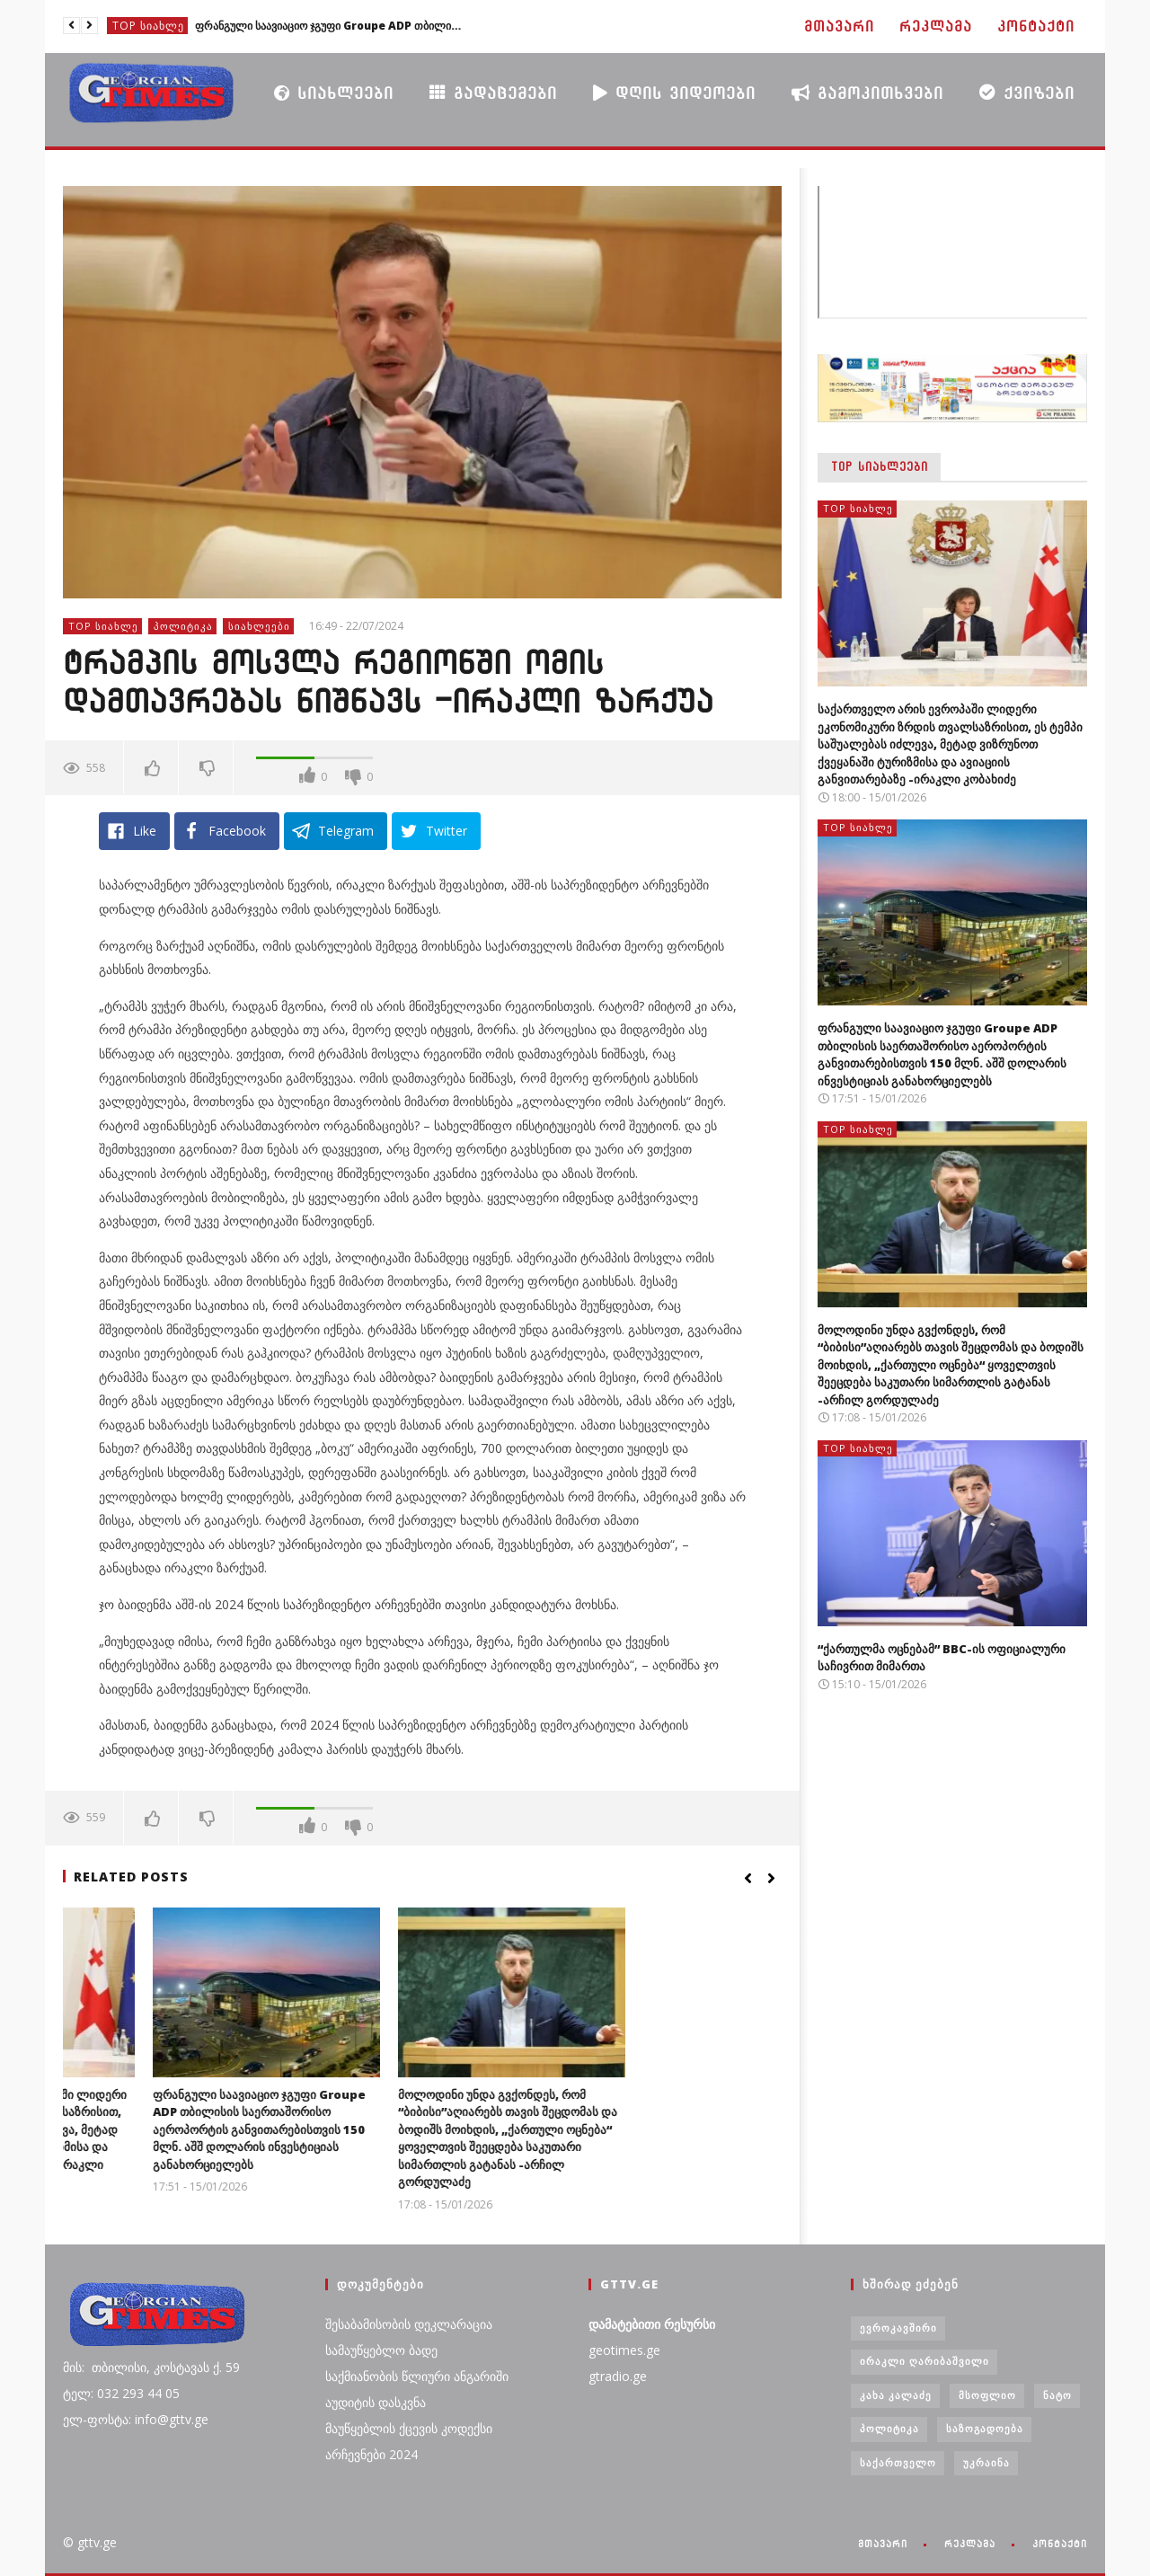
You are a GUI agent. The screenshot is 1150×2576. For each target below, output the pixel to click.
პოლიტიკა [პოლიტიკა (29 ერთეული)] (889, 2428)
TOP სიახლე (148, 25)
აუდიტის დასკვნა (375, 2402)
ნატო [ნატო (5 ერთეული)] (1057, 2395)
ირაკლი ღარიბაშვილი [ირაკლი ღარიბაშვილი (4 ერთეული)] (924, 2361)
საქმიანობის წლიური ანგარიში (417, 2376)
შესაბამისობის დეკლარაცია (408, 2324)
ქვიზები (1027, 92)
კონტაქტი (1036, 26)
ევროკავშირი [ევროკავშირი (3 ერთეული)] (898, 2327)
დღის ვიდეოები (674, 92)
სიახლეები (334, 92)
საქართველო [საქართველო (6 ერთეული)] (898, 2462)
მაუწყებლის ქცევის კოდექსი (408, 2428)
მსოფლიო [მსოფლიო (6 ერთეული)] (987, 2395)
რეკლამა (935, 26)
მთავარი (839, 26)
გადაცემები (493, 92)
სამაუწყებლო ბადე (381, 2350)
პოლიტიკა (183, 626)
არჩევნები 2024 (371, 2454)
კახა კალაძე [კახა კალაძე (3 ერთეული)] (896, 2395)
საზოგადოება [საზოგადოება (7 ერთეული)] (984, 2428)
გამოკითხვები (867, 92)
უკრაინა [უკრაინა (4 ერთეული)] (986, 2462)
